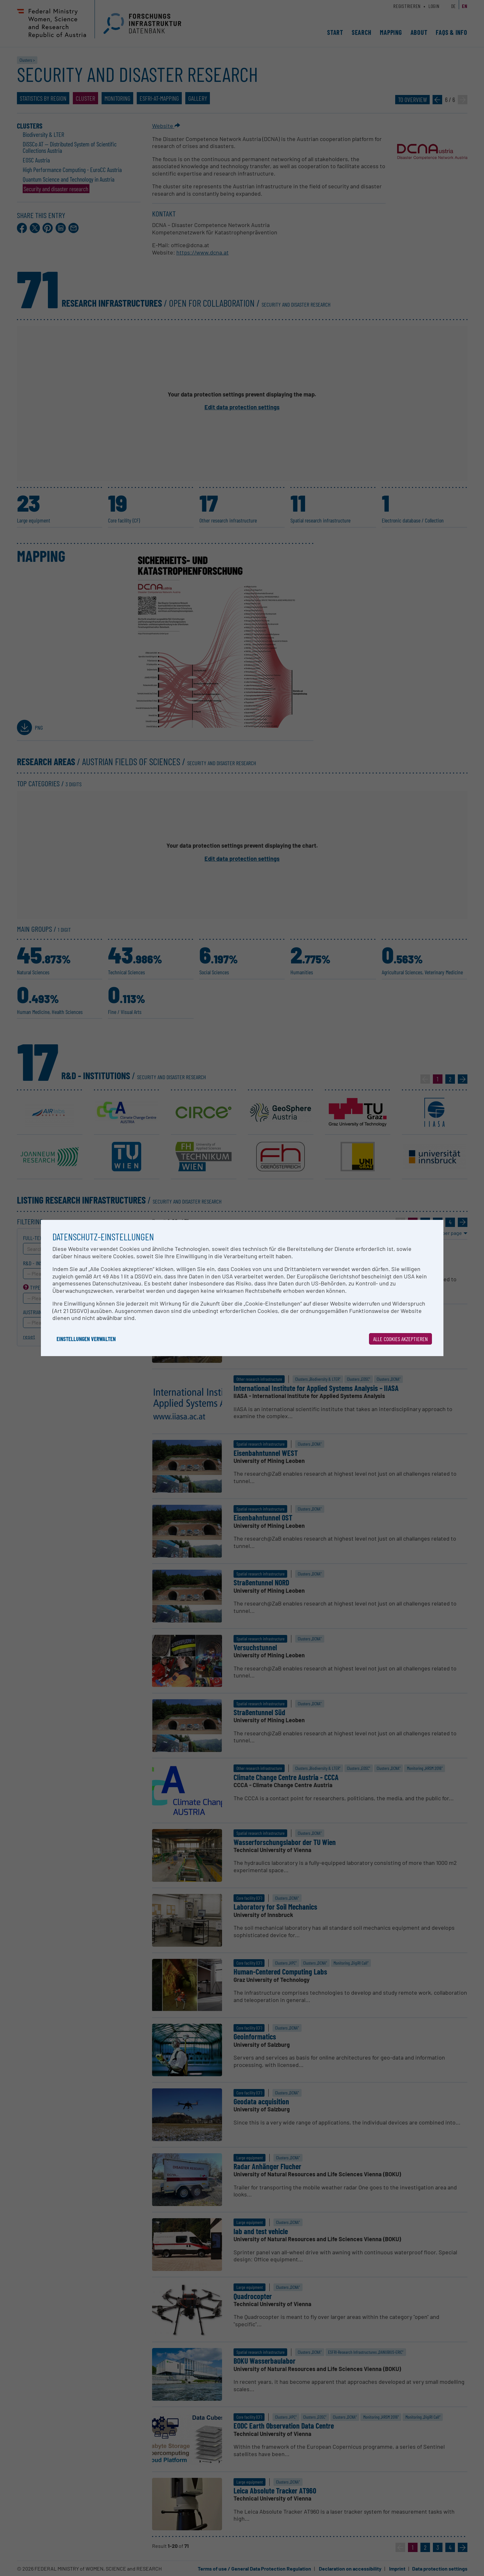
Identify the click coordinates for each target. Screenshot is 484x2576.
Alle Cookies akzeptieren (400, 1338)
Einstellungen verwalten (86, 1338)
